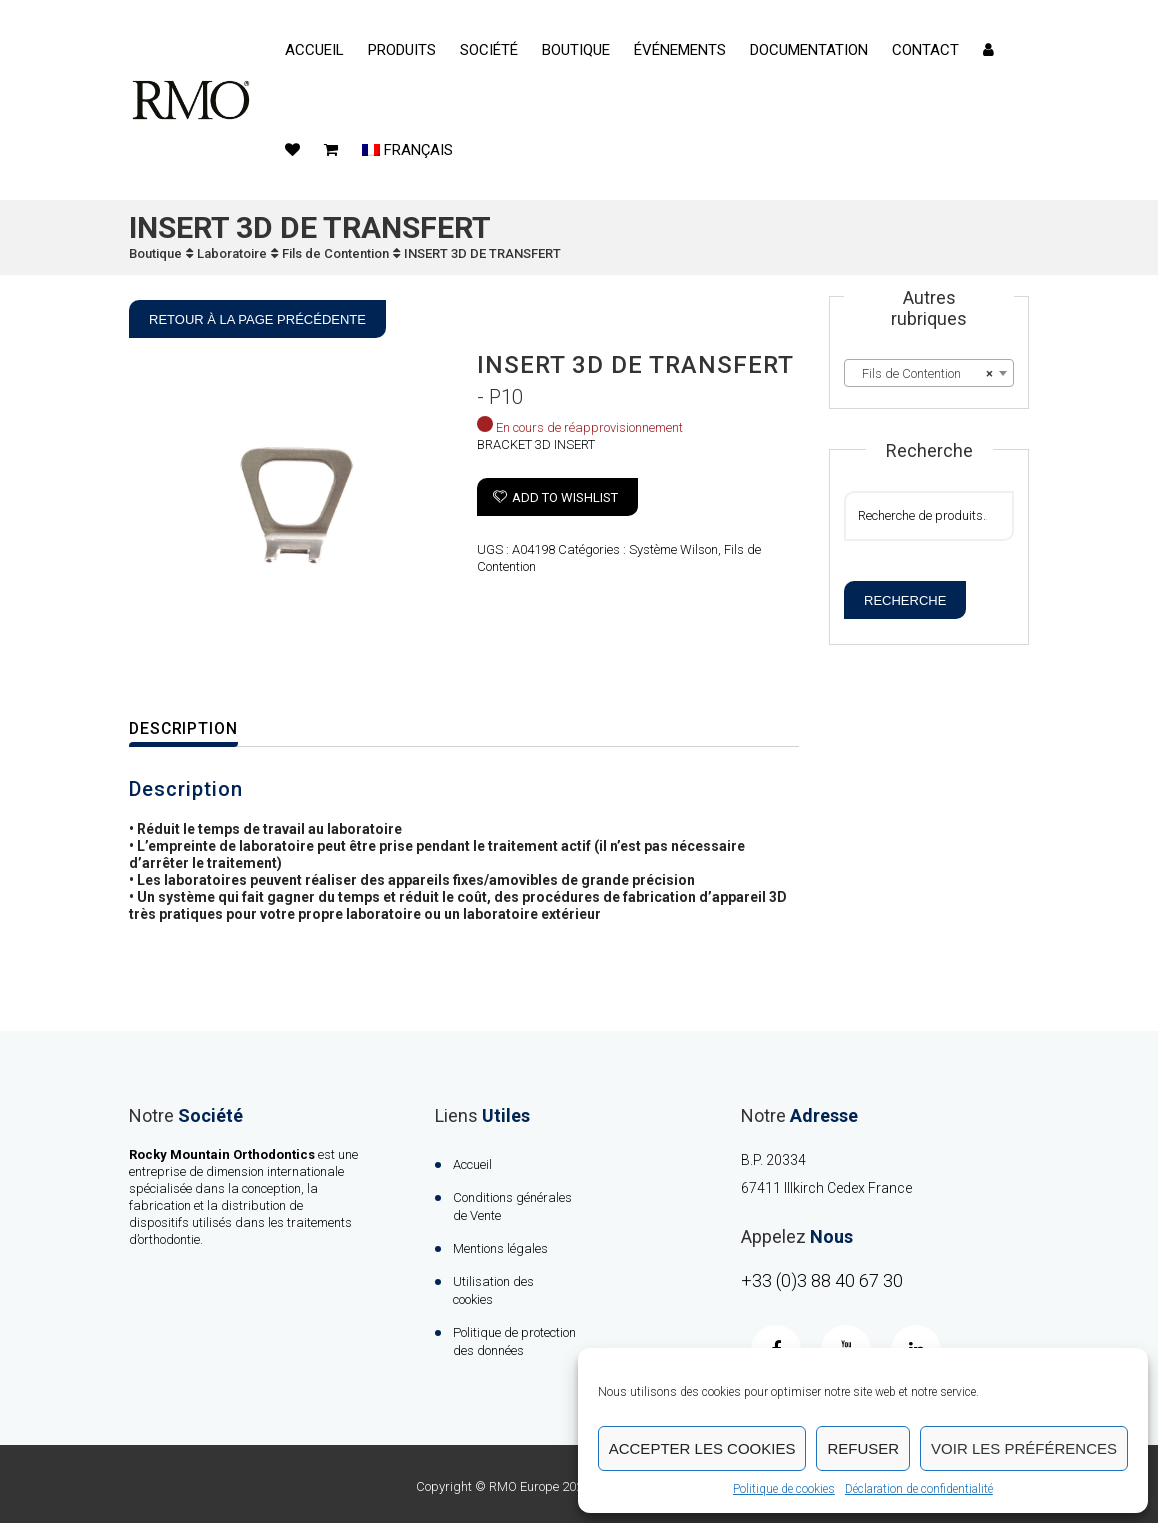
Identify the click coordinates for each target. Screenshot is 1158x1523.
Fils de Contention (335, 253)
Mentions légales (500, 1248)
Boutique (576, 50)
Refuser (863, 1448)
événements (680, 50)
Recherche (905, 600)
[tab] (198, 729)
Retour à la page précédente (257, 319)
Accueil (314, 50)
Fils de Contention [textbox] (923, 374)
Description (185, 728)
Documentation (809, 50)
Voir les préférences (1024, 1448)
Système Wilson (673, 549)
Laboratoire (232, 253)
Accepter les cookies (702, 1448)
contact (925, 50)
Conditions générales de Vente (512, 1206)
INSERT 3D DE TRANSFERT (482, 253)
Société (489, 50)
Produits (402, 50)
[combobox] (929, 373)
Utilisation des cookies (493, 1290)
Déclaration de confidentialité (919, 1489)
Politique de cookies (784, 1489)
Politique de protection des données (514, 1341)
